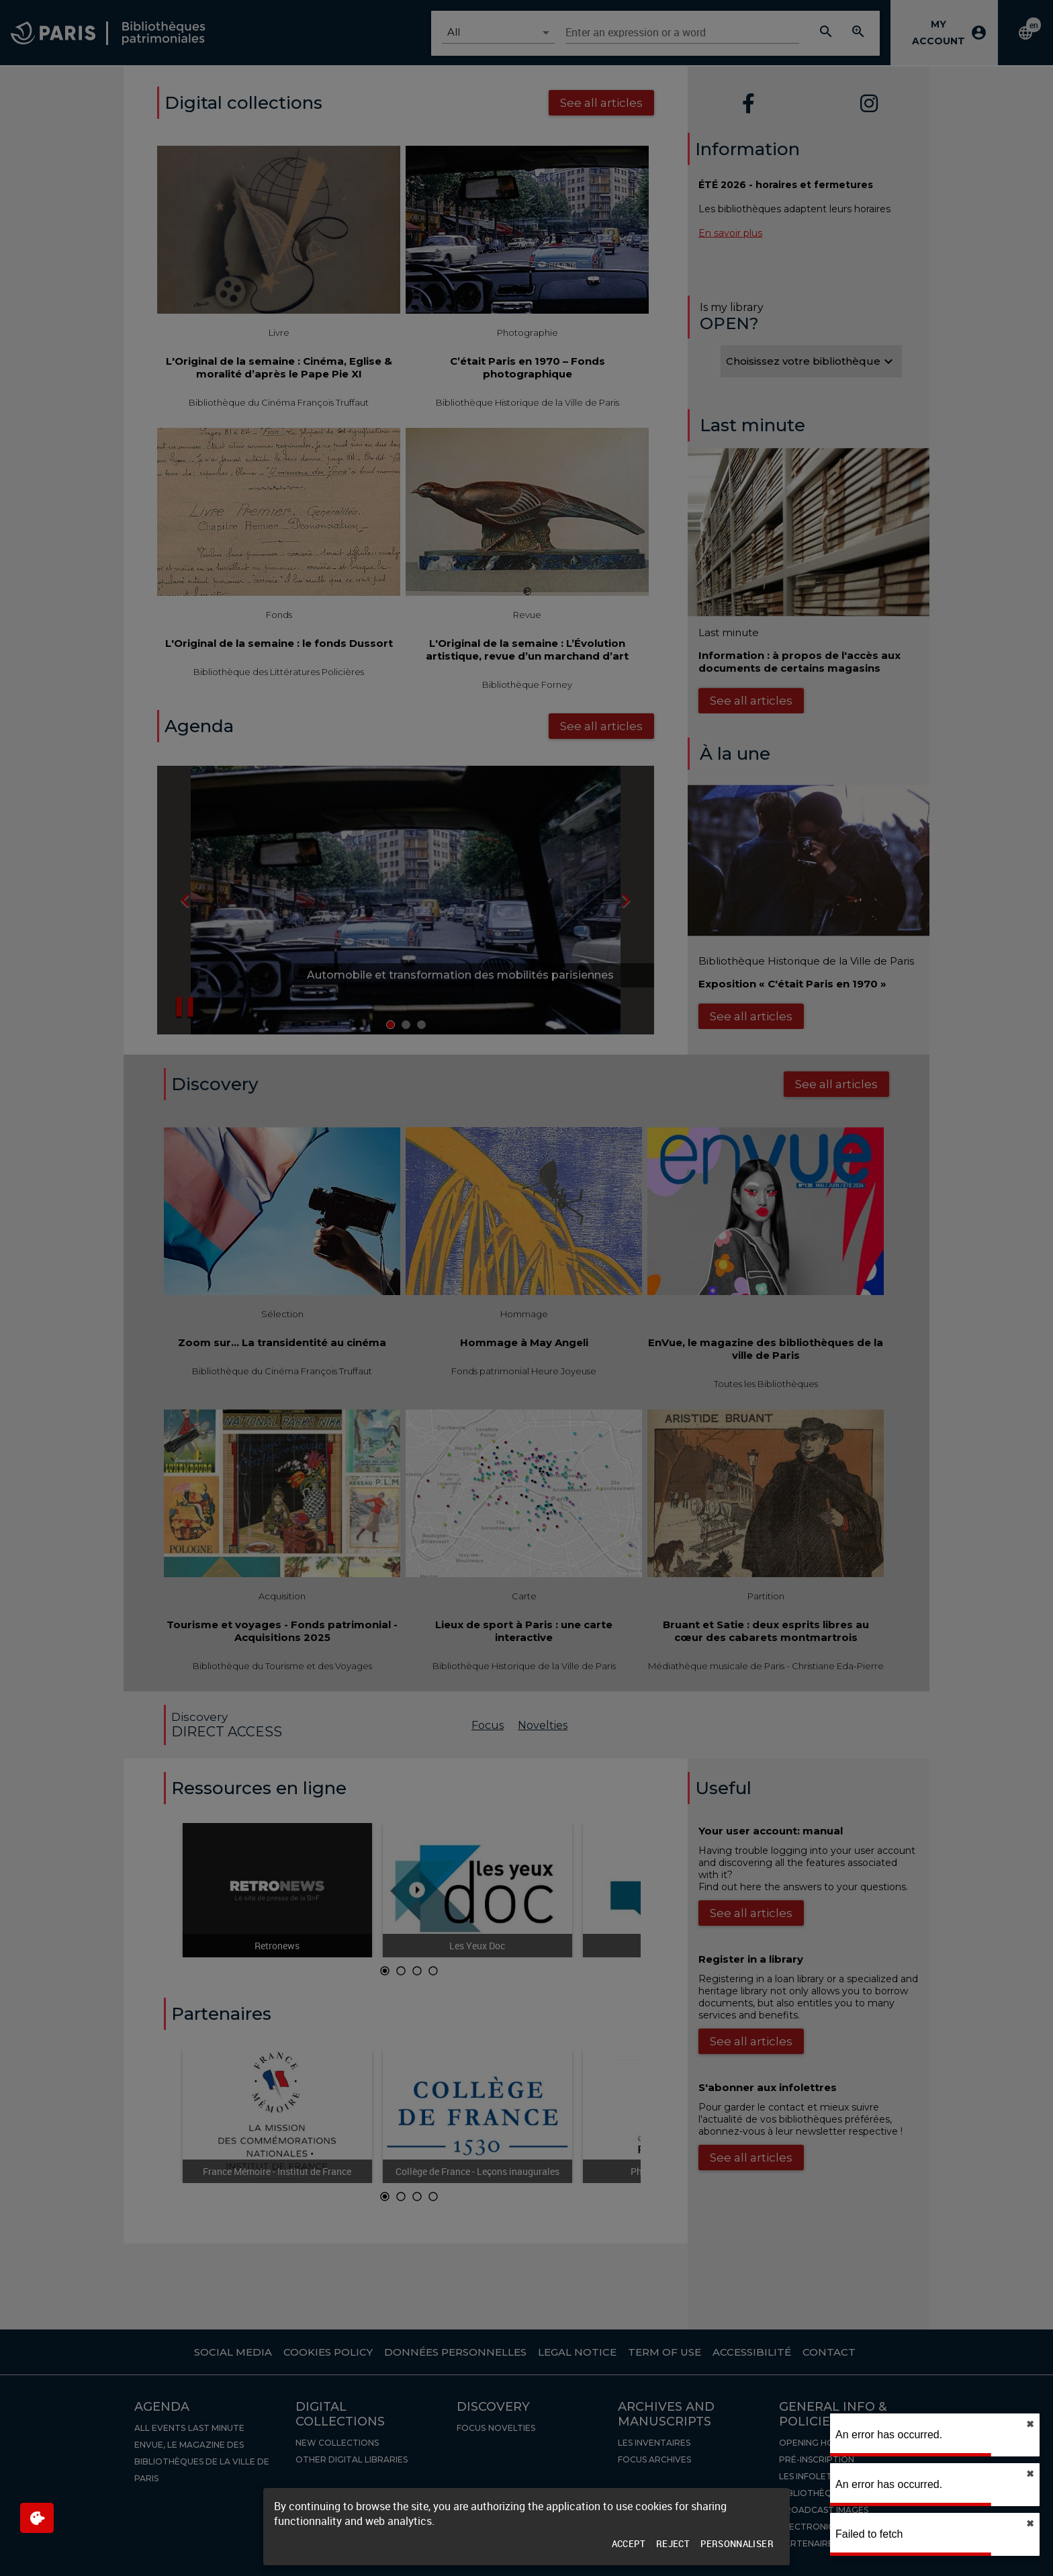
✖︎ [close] (1030, 2424)
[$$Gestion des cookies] (37, 2518)
